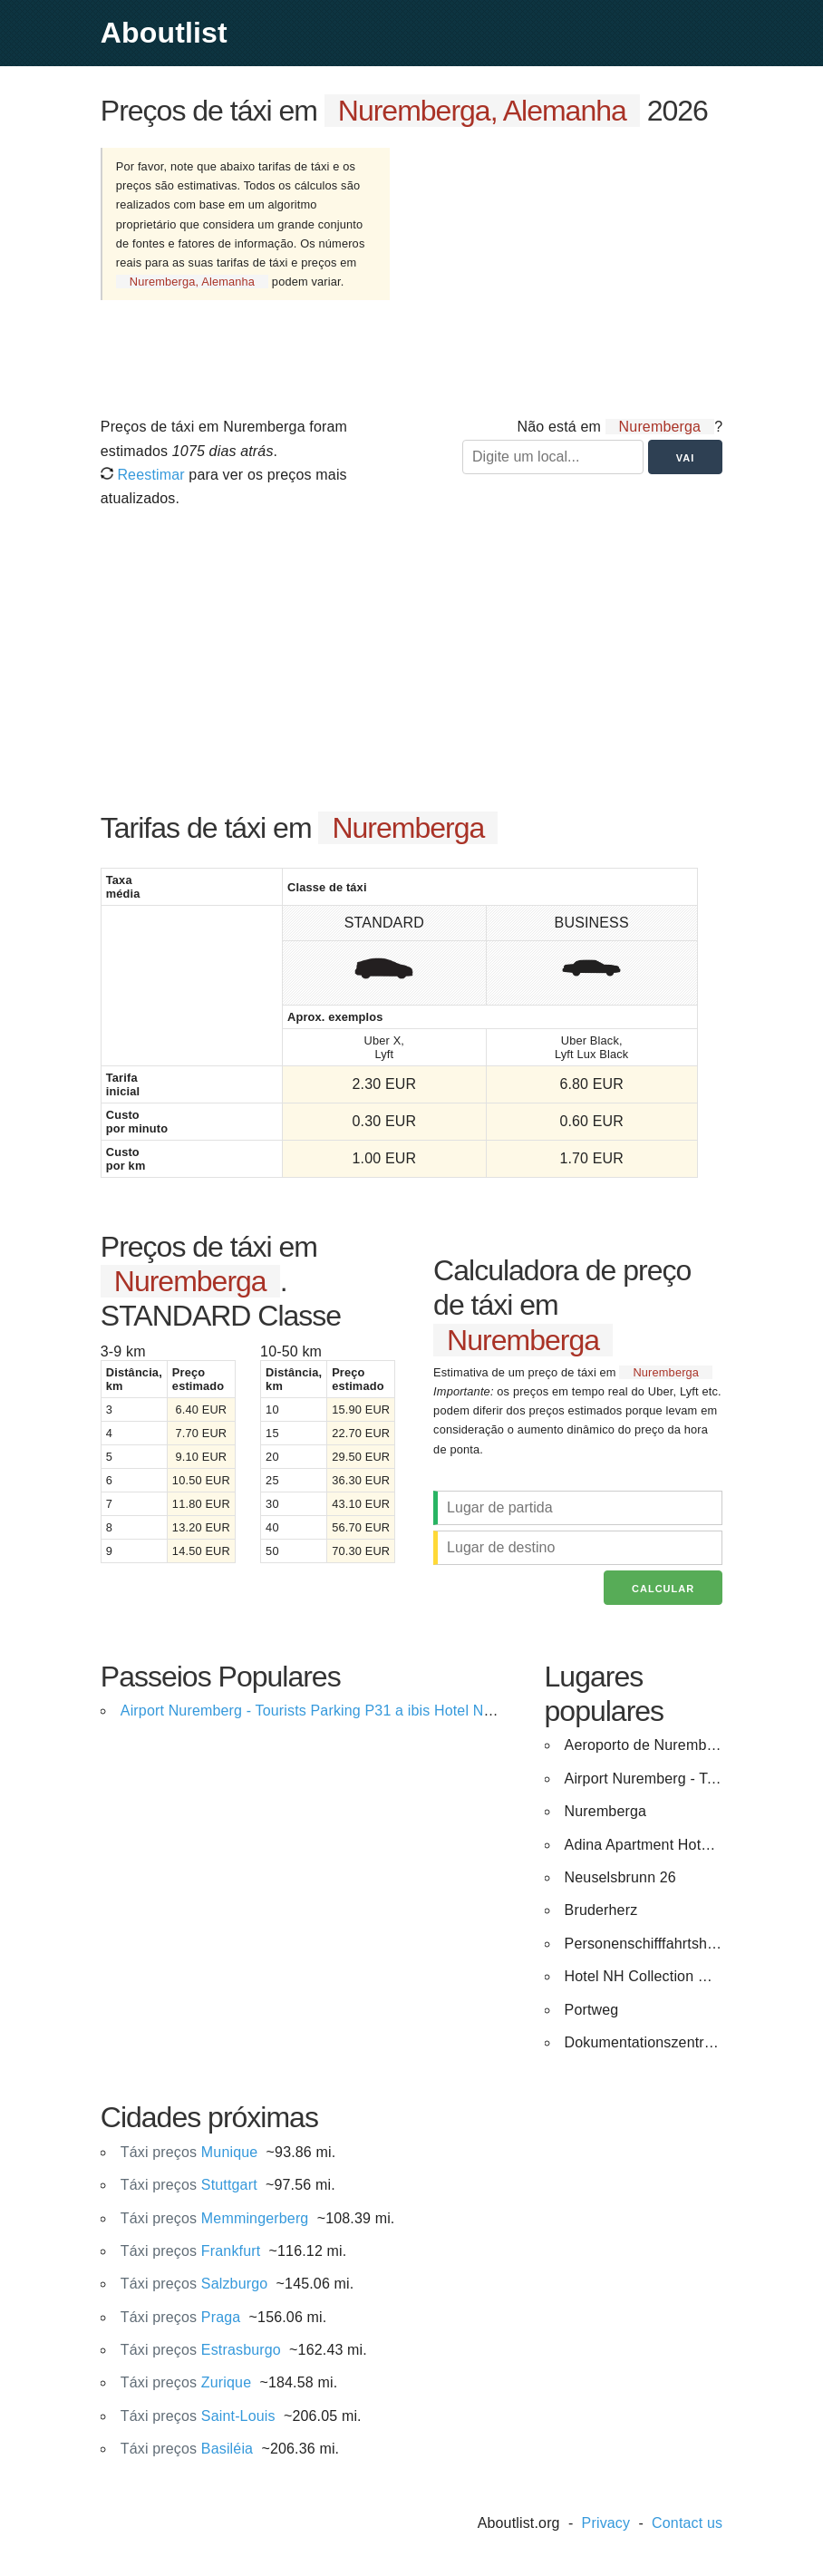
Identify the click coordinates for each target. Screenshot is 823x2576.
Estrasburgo (201, 2349)
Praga (181, 2317)
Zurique (186, 2382)
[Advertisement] (571, 270)
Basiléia (187, 2448)
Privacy (606, 2523)
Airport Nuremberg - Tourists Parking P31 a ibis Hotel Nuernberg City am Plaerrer (387, 1710)
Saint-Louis (198, 2416)
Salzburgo (194, 2283)
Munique (189, 2152)
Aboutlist (164, 32)
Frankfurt (191, 2251)
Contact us (687, 2523)
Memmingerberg (215, 2218)
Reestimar (143, 474)
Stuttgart (189, 2184)
